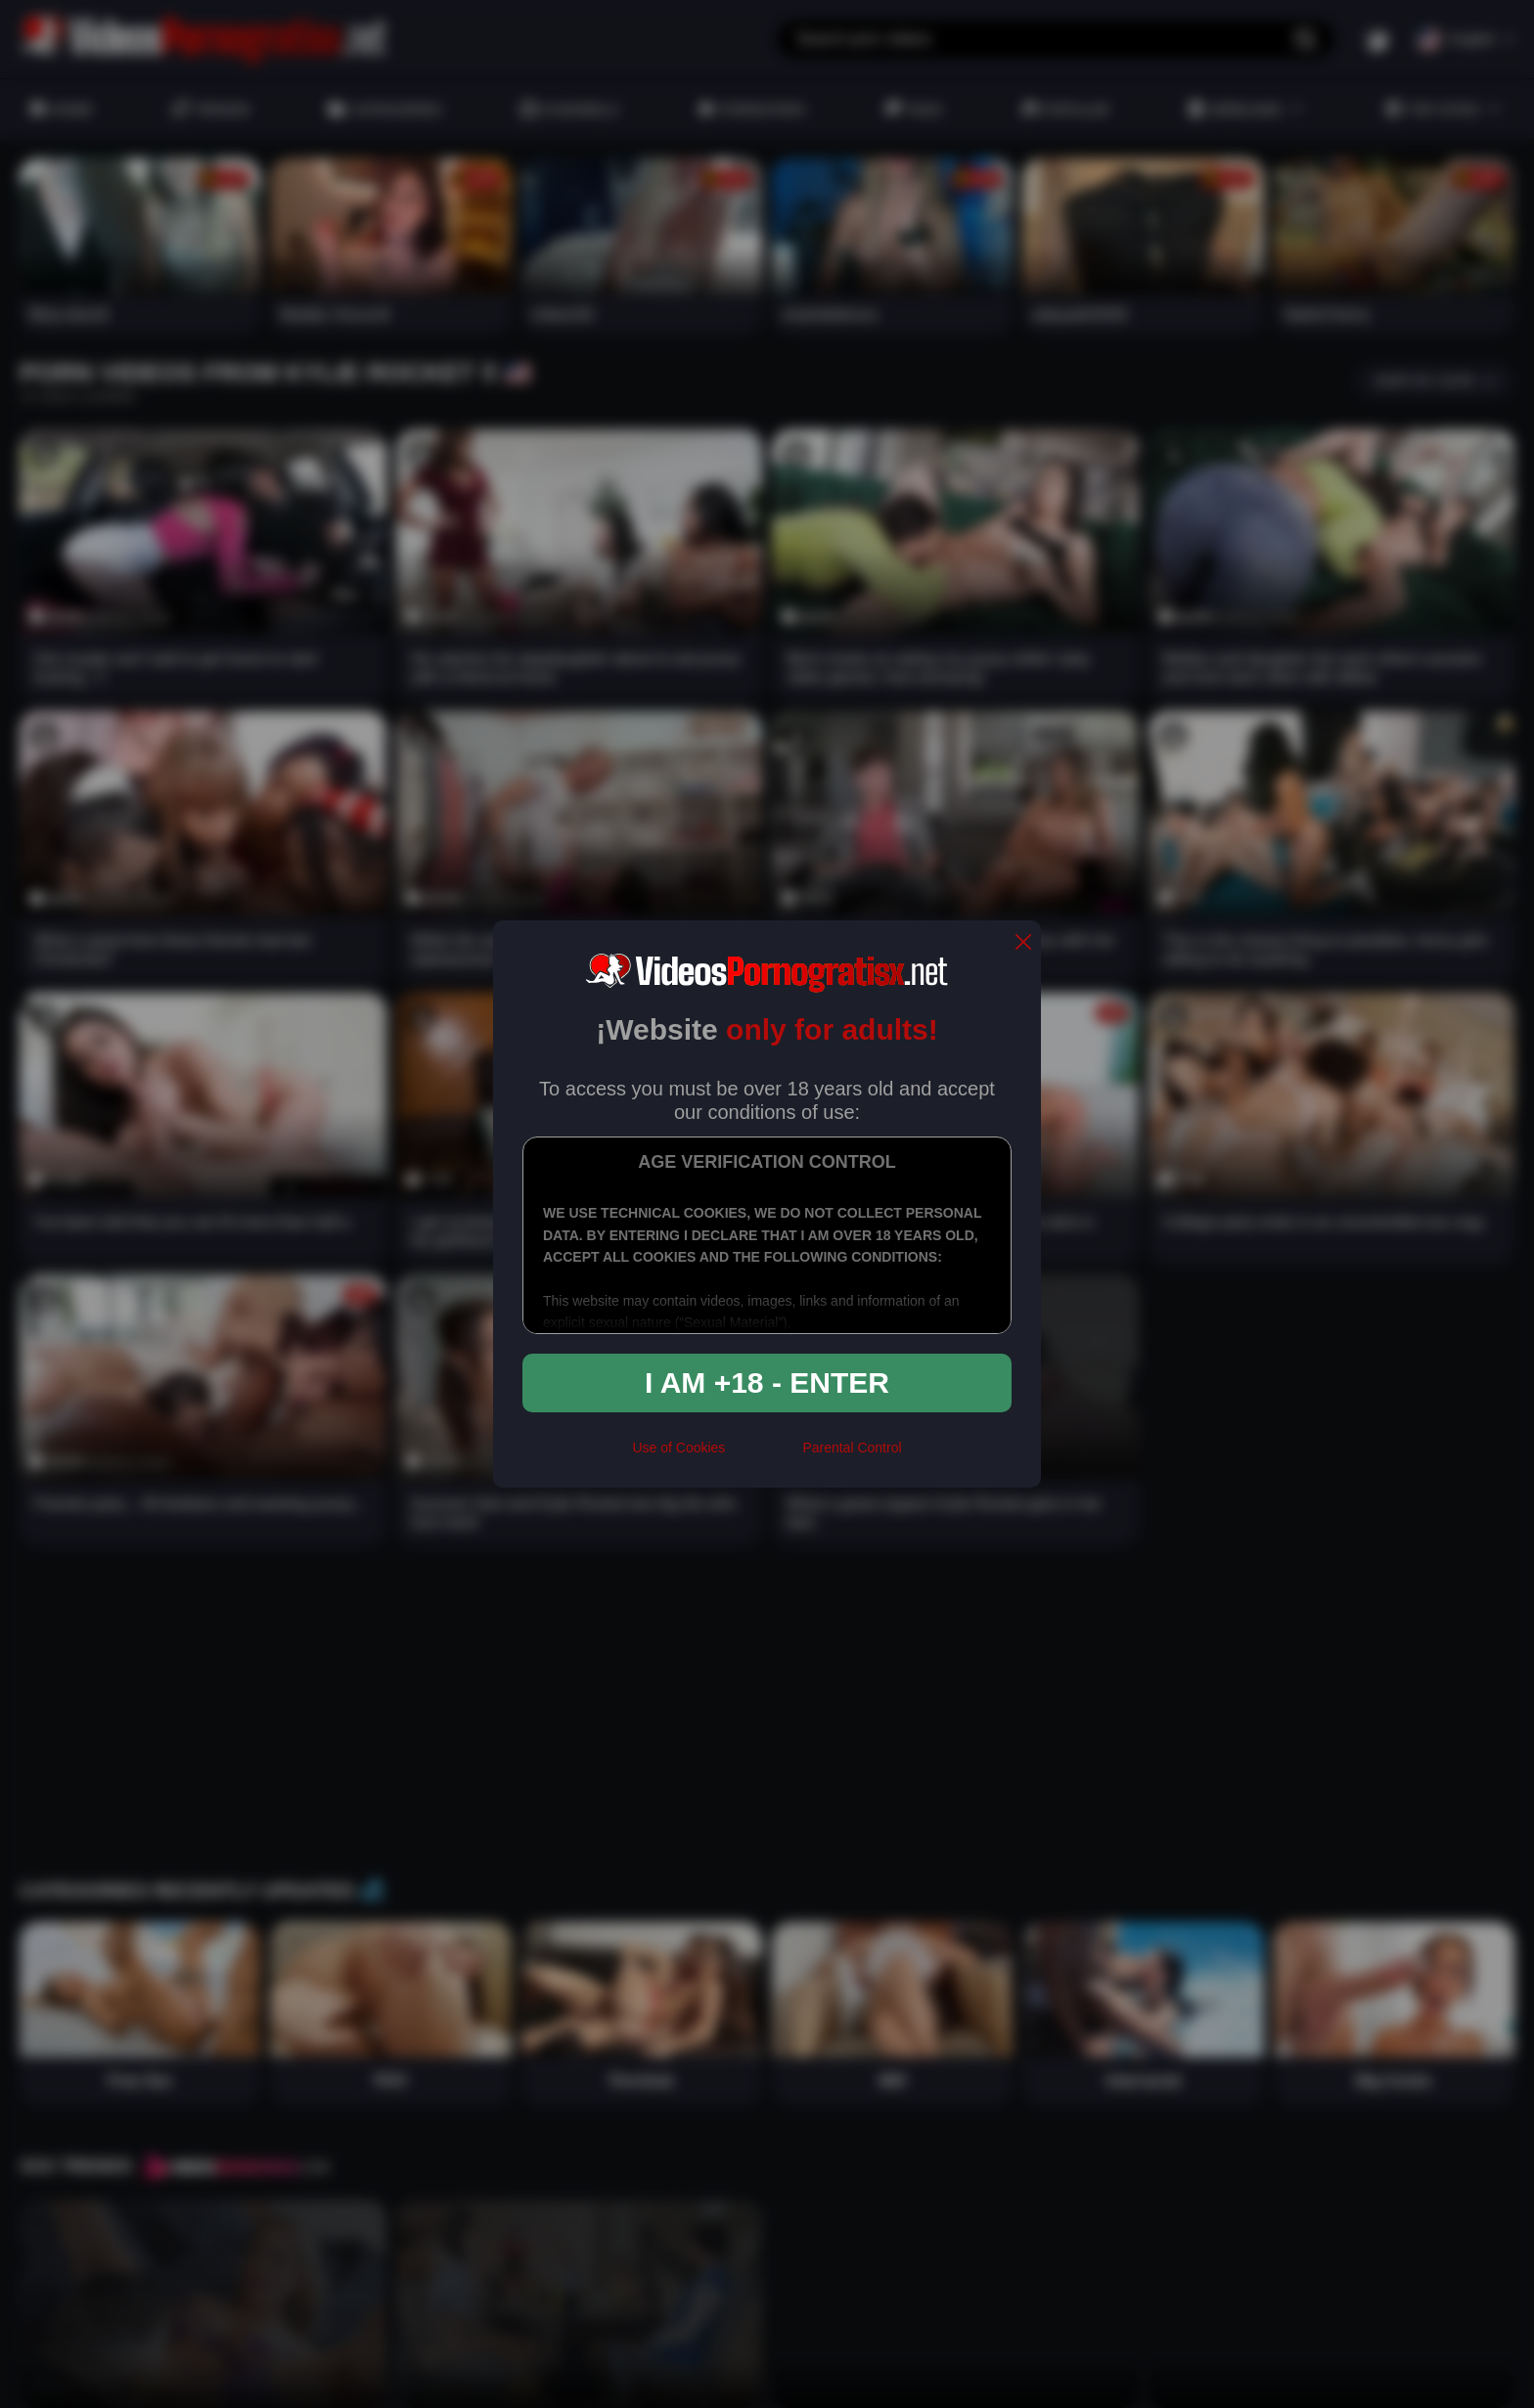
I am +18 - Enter (767, 1382)
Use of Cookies (678, 1447)
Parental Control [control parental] (851, 1447)
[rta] (763, 1456)
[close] (1023, 943)
